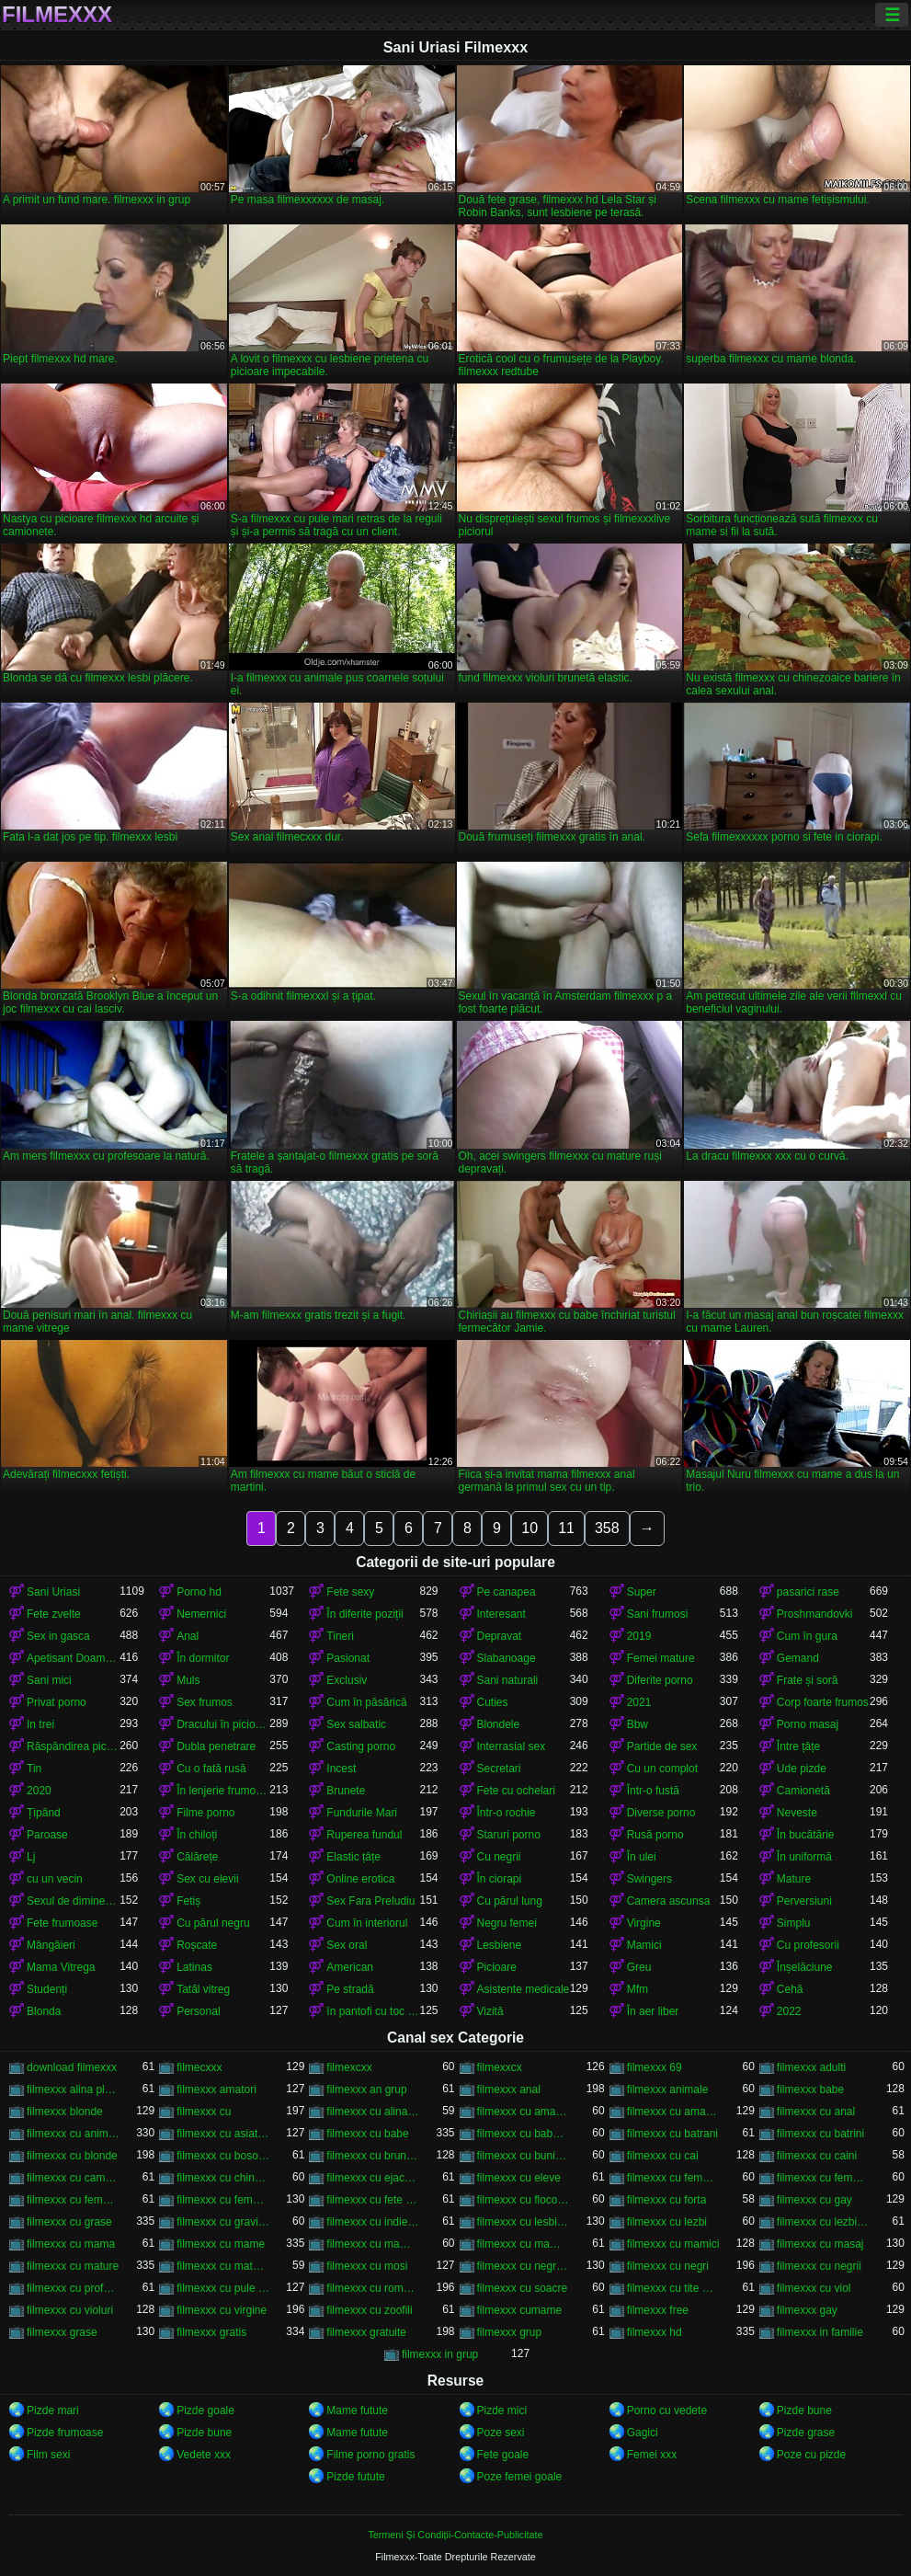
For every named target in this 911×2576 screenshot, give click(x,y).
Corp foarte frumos (823, 1702)
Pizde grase (806, 2432)
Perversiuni (804, 1901)
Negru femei (507, 1923)
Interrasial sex (511, 1746)
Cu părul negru (213, 1923)
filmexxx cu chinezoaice (223, 2177)
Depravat (499, 1636)
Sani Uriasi (53, 1592)
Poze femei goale (520, 2476)
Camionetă (803, 1790)
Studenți (47, 1989)
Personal (198, 2011)
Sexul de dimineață (73, 1901)
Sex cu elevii (207, 1878)
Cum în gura (807, 1636)
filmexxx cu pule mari (223, 2288)
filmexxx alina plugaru (73, 2089)
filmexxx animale (668, 2089)
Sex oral (346, 1945)
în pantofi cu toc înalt (372, 2011)
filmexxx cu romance (372, 2288)
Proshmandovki (815, 1614)
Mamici (644, 1945)
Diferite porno (660, 1680)
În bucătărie (806, 1834)
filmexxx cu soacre (522, 2288)
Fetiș (188, 1901)
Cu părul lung (509, 1901)
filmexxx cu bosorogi (223, 2155)
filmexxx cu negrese (523, 2266)
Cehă (790, 1989)
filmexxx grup (509, 2332)
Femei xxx (652, 2454)
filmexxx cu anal (816, 2111)
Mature (794, 1878)
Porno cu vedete (667, 2410)
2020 (39, 1790)
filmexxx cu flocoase (523, 2199)
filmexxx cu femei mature (223, 2199)
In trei (40, 1724)
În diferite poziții (364, 1614)
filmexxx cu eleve (519, 2177)
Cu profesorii (808, 1945)
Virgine (644, 1923)
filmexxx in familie (820, 2332)
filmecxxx (199, 2067)
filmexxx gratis (211, 2332)
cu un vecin (55, 1878)
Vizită (490, 2011)
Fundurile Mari (361, 1812)
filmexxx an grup (366, 2089)
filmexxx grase (62, 2332)
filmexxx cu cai (663, 2155)
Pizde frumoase (65, 2432)
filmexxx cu (204, 2111)
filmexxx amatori (216, 2089)
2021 (639, 1702)
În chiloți (197, 1834)
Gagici (642, 2432)
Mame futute (357, 2410)
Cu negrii (499, 1856)
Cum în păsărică (366, 1702)
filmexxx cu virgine (222, 2310)
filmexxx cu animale (73, 2133)
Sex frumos (205, 1702)
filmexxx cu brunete (372, 2155)
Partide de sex (662, 1746)
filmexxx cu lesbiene (523, 2221)
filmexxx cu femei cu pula (673, 2177)
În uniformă (804, 1856)
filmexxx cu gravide (223, 2221)
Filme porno (205, 1812)
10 (529, 1528)
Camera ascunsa (669, 1901)
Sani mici (49, 1680)
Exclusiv (346, 1680)
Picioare (497, 1967)
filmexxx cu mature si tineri (223, 2266)
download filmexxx (72, 2067)
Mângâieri (51, 1945)
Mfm (637, 1989)
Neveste (797, 1812)
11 (566, 1528)
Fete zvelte (54, 1614)
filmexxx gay (807, 2310)
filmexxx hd (654, 2332)
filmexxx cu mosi (366, 2266)
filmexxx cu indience (372, 2221)
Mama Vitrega (61, 1967)
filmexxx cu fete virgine (372, 2199)
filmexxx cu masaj (820, 2244)
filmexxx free (658, 2310)
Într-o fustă (653, 1790)
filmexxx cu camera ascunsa (73, 2177)
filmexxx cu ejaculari (372, 2177)
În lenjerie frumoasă (223, 1790)
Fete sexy (350, 1592)
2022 (789, 2011)
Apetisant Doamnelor (73, 1658)
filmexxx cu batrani (672, 2133)
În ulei (641, 1856)
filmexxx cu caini (817, 2155)
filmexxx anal (509, 2089)
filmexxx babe (810, 2089)
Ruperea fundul (364, 1834)
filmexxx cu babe (367, 2133)
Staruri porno (509, 1834)
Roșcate (197, 1945)
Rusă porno (655, 1834)
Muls (188, 1680)
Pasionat (348, 1658)
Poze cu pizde (811, 2454)
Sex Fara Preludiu (370, 1901)
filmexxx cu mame (221, 2244)
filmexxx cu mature (73, 2266)
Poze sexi (501, 2432)
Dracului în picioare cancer (223, 1724)
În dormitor (203, 1658)
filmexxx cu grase (69, 2221)
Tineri (340, 1636)
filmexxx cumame (520, 2310)
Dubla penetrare (216, 1746)
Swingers (649, 1878)
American (349, 1967)
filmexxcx (499, 2067)
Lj (31, 1856)
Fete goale (503, 2454)
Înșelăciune (805, 1967)
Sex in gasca (58, 1636)
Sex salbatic (356, 1724)
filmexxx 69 (654, 2067)
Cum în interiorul (366, 1923)
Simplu (794, 1923)
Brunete (345, 1790)
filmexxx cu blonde (72, 2155)
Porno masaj (807, 1724)
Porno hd (199, 1592)
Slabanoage (506, 1658)
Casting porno (360, 1746)
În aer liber (653, 2011)
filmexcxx (348, 2067)
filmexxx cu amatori (673, 2111)
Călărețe (197, 1856)
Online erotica (360, 1878)
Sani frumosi (658, 1614)
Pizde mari (53, 2410)
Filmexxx (57, 15)
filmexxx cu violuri (70, 2310)
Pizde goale (205, 2410)
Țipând (44, 1812)
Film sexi (48, 2454)
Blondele (498, 1724)
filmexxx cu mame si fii (372, 2244)
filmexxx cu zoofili (369, 2310)
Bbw (637, 1724)
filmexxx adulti (811, 2067)
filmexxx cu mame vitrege (523, 2244)
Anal (188, 1636)
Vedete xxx (204, 2454)
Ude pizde (801, 1768)
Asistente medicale (523, 1989)
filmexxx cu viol (814, 2288)
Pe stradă (349, 1989)
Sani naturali (508, 1680)
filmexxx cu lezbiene (823, 2221)
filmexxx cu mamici (673, 2244)
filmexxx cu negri (668, 2266)
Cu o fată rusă (211, 1768)
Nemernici (201, 1614)
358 (607, 1528)
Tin (34, 1768)
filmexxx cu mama (71, 2244)
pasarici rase (808, 1592)
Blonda (44, 2011)
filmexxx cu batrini (820, 2133)
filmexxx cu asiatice (223, 2133)
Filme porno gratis (370, 2454)
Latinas (194, 1967)
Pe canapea (506, 1592)
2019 (639, 1636)
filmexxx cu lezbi (667, 2221)
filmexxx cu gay (814, 2199)
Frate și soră (807, 1680)
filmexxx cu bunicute (523, 2155)
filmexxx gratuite (366, 2332)
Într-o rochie (506, 1812)
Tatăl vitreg (203, 1989)
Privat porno (56, 1702)
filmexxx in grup (440, 2354)
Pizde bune (804, 2410)
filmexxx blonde (65, 2111)
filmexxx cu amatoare (523, 2111)
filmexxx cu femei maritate (73, 2199)
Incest (341, 1768)
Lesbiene (499, 1945)
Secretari (499, 1768)
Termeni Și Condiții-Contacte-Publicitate (455, 2534)
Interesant (501, 1614)
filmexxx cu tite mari (673, 2288)
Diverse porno (661, 1812)
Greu (639, 1967)
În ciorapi (499, 1878)
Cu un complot (662, 1768)
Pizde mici (502, 2410)
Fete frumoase (62, 1923)
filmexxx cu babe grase (523, 2133)
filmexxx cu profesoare (73, 2288)
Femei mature (661, 1658)
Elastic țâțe (353, 1856)
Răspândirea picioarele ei (73, 1746)
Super (641, 1592)
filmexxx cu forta (667, 2199)
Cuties (492, 1702)
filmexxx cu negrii (819, 2266)
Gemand (798, 1658)
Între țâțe (798, 1746)
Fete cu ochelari (516, 1790)
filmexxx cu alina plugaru (372, 2111)
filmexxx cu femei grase (823, 2177)
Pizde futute (355, 2476)
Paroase (47, 1834)
